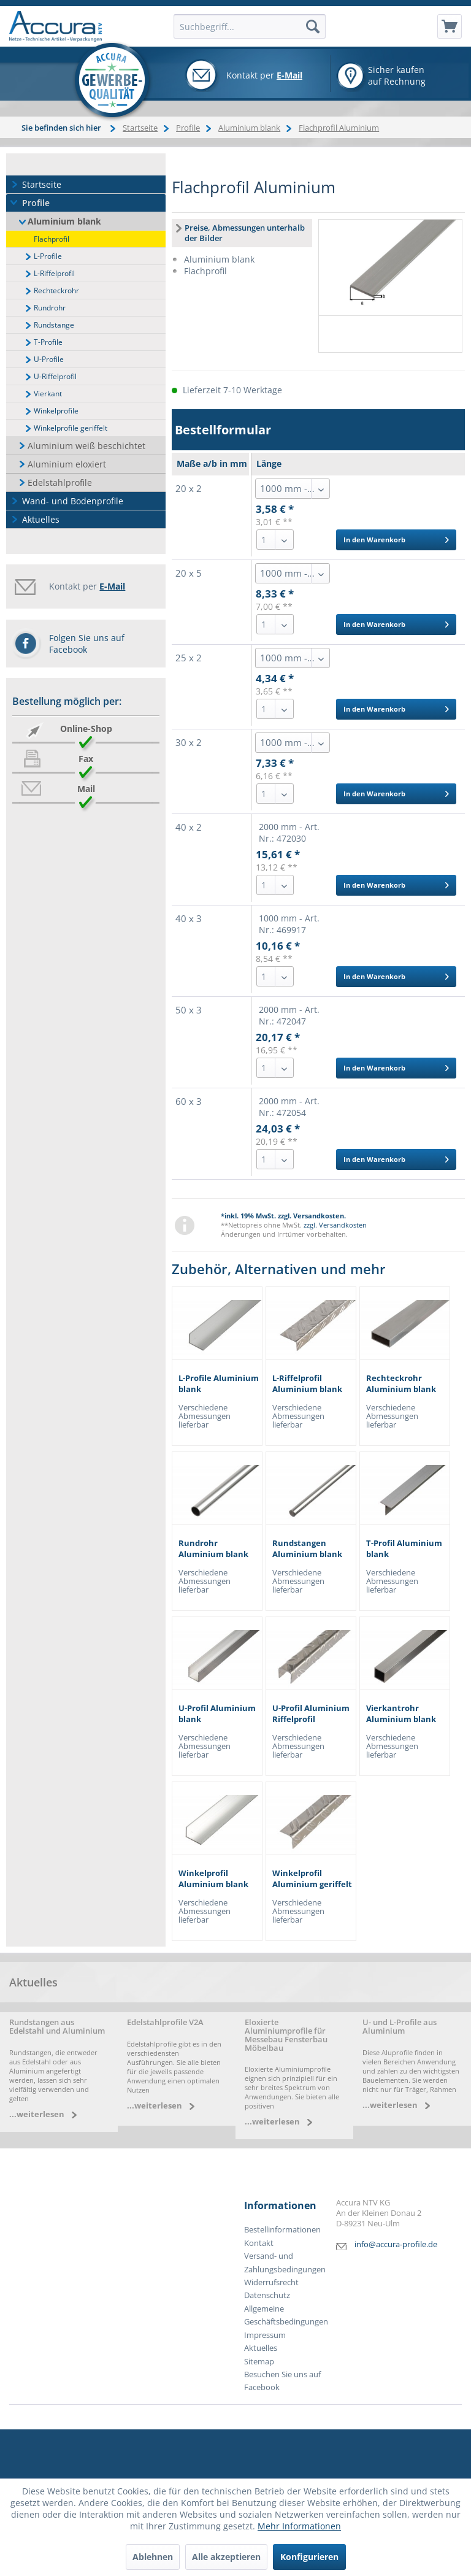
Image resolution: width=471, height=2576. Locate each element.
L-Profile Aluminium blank (218, 1383)
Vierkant (48, 393)
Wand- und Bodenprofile (72, 501)
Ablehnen (152, 2557)
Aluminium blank (64, 221)
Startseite (41, 184)
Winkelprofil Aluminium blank (213, 1879)
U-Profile (49, 359)
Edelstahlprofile (60, 482)
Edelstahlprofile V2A (165, 2022)
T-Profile (48, 342)
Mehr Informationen (299, 2526)
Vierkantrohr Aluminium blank (401, 1713)
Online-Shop (86, 728)
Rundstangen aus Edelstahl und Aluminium (57, 2026)
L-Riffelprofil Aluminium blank (307, 1383)
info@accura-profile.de (395, 2244)
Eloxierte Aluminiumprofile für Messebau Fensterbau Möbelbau (286, 2035)
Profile (36, 203)
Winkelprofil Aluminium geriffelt (312, 1879)
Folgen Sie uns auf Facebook (86, 643)
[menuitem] (449, 26)
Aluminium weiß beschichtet (86, 446)
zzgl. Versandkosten (335, 1224)
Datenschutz (267, 2295)
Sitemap (259, 2361)
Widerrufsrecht (271, 2282)
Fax (85, 758)
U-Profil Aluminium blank (217, 1713)
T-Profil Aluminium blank (404, 1548)
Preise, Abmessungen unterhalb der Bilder (245, 233)
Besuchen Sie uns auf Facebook (282, 2381)
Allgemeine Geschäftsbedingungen (286, 2315)
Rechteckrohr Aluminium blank (401, 1383)
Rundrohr (50, 307)
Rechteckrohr (56, 290)
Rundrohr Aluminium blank (213, 1548)
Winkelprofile (56, 411)
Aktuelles (40, 519)
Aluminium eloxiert (67, 464)
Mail (86, 788)
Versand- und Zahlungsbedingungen (285, 2262)
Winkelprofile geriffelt (70, 428)
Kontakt (259, 2243)
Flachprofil (51, 239)
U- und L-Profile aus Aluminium (399, 2026)
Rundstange (54, 325)
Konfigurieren (309, 2557)
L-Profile (48, 256)
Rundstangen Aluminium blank (307, 1548)
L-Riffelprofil (54, 273)
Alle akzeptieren (226, 2557)
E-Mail (289, 75)
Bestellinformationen (282, 2229)
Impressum (265, 2335)
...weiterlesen (36, 2114)
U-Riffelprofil (55, 376)
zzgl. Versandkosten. (312, 1215)
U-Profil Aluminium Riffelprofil (311, 1713)
